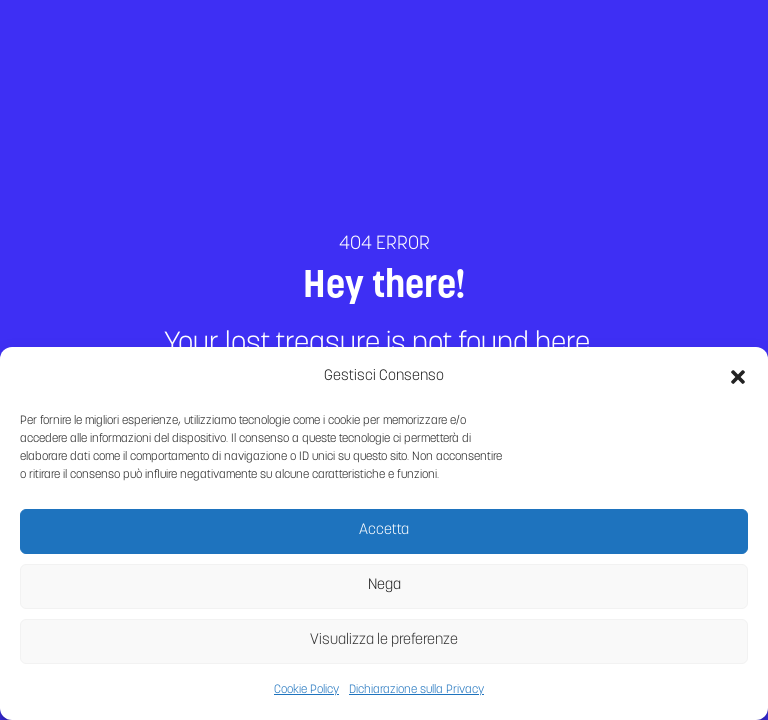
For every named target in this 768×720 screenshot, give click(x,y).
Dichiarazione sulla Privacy (416, 696)
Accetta (384, 536)
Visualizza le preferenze (384, 646)
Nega (384, 591)
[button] (738, 383)
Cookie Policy (306, 696)
